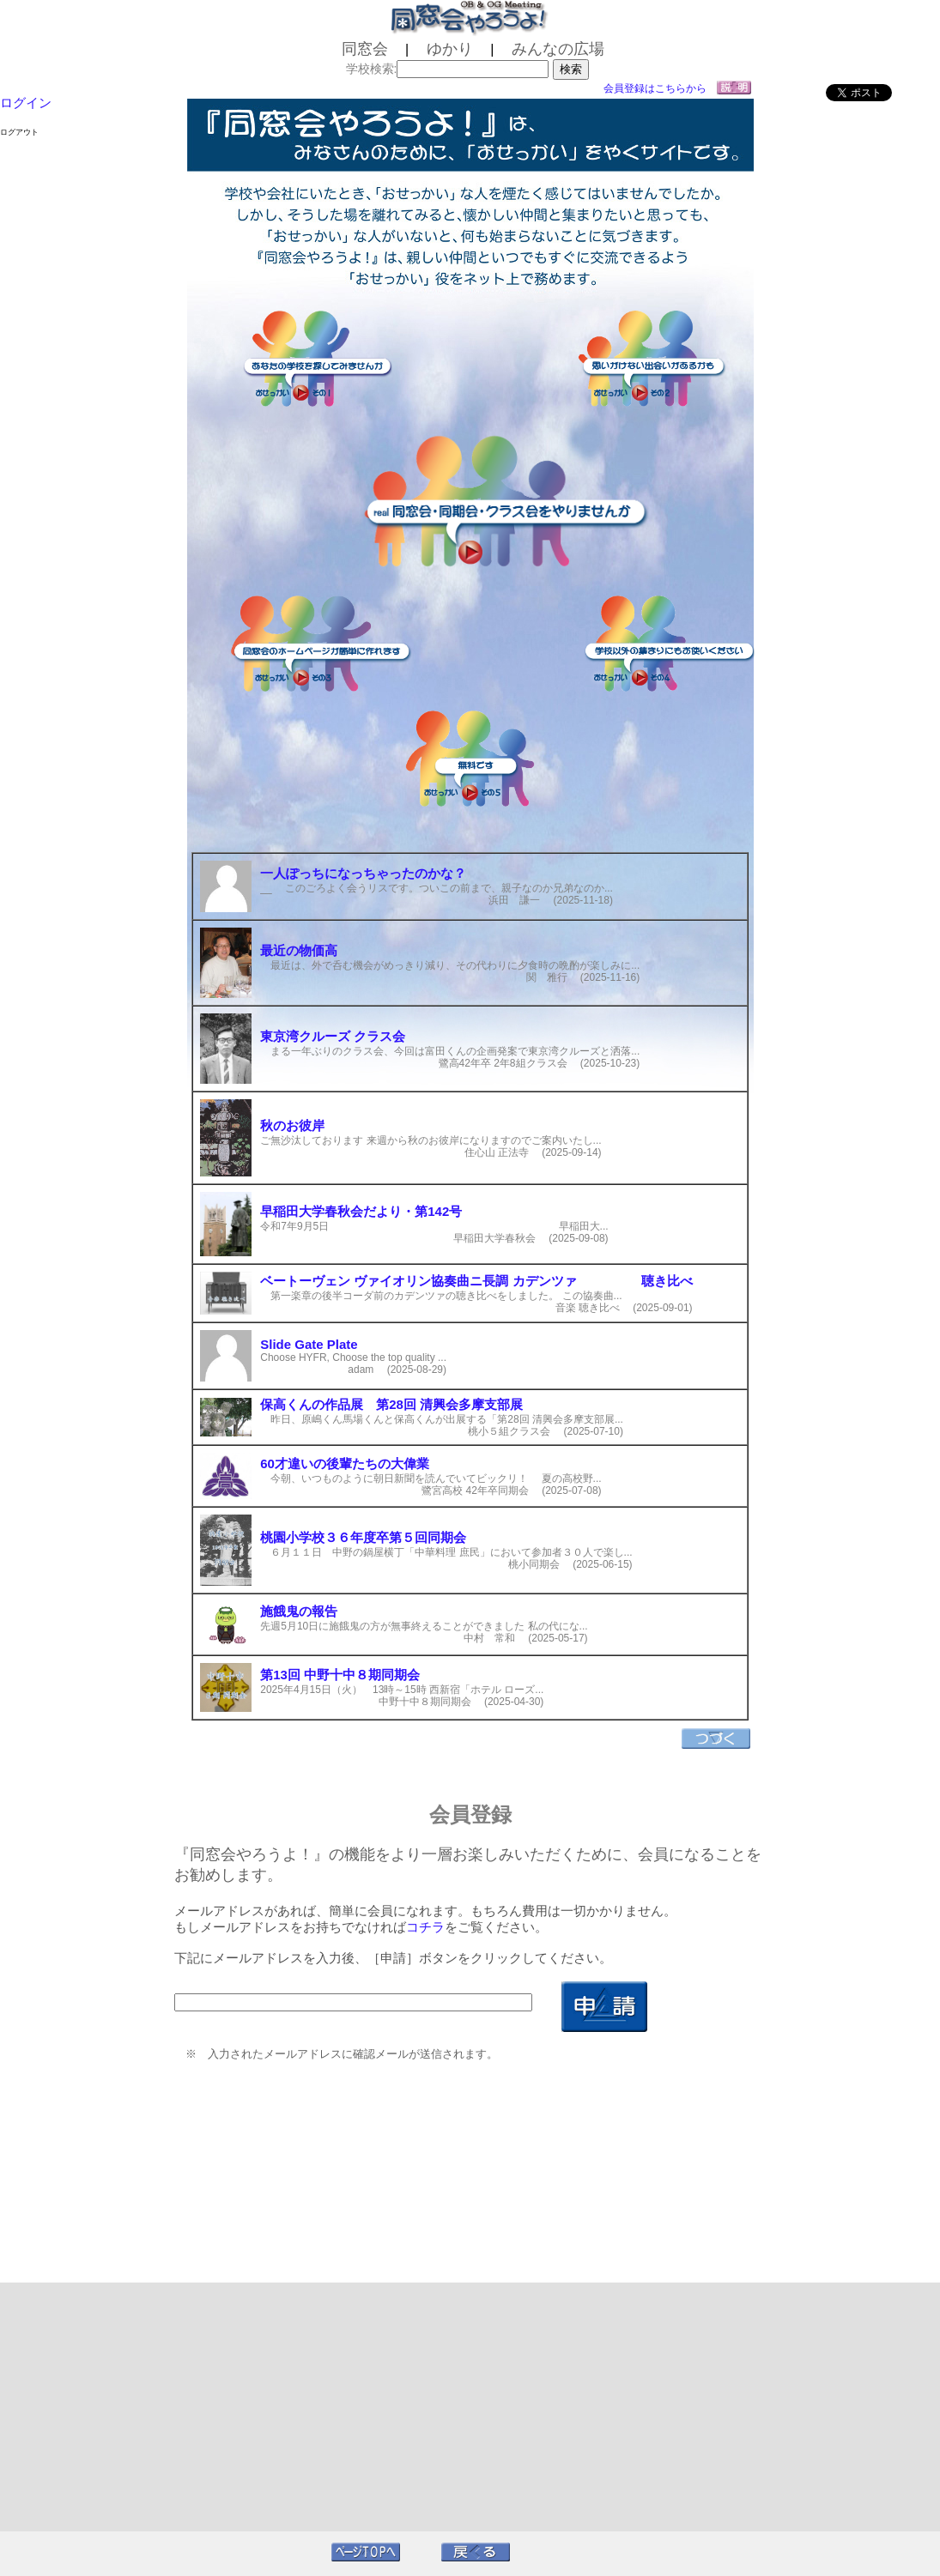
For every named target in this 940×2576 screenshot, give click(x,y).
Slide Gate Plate (308, 1344)
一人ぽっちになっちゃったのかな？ (363, 873)
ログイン (26, 102)
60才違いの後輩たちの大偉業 (344, 1463)
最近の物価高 (298, 950)
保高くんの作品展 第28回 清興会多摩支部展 (391, 1404)
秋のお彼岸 (292, 1125)
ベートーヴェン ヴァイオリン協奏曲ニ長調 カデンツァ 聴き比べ (476, 1280)
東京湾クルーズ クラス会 (332, 1036)
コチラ (425, 1927)
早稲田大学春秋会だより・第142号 (361, 1211)
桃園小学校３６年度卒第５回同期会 (363, 1537)
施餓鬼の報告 (298, 1611)
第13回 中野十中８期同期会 (340, 1674)
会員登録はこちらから (655, 88)
